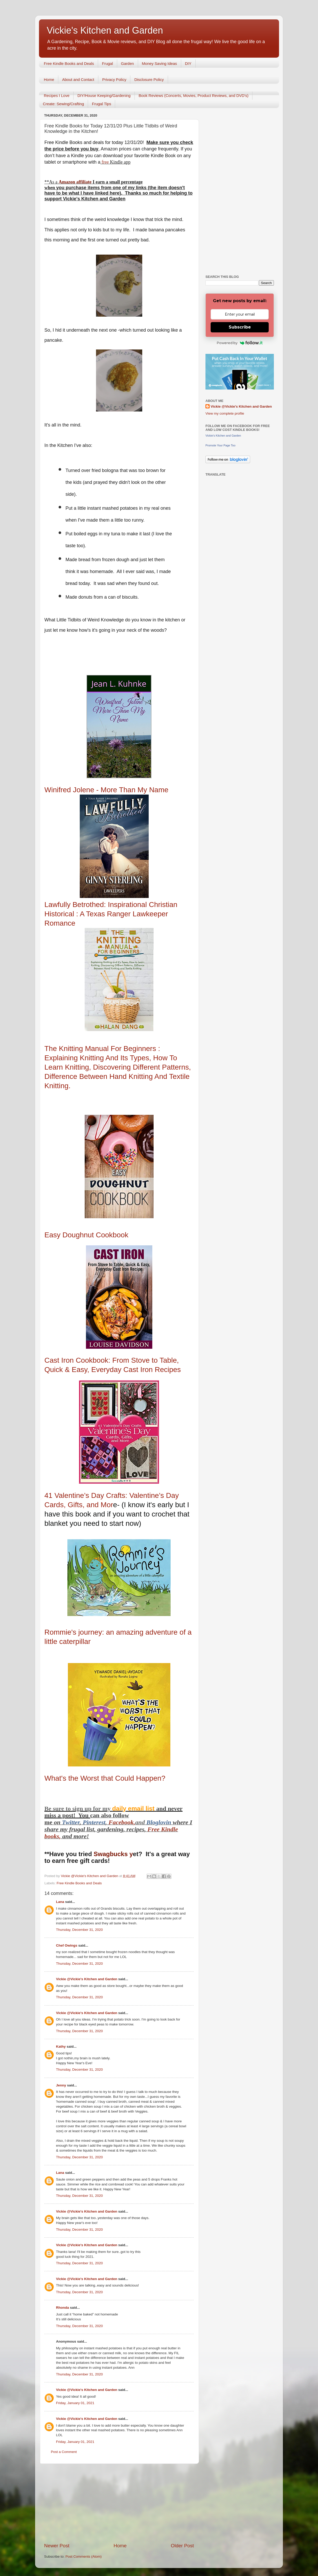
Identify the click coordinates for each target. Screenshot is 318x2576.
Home (49, 79)
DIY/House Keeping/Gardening (104, 95)
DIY (188, 63)
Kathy (61, 2046)
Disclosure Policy (149, 79)
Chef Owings (66, 1945)
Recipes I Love (56, 95)
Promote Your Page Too (220, 445)
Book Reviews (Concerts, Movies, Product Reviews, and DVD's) (194, 95)
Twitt (68, 1822)
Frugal (107, 63)
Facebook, (121, 1822)
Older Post (182, 2545)
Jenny (61, 2085)
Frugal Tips (101, 104)
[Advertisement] (119, 2503)
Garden (127, 63)
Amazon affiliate (75, 182)
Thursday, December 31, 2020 (79, 1930)
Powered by (240, 343)
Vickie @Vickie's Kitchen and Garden (86, 1979)
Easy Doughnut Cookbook (86, 1235)
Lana (60, 1902)
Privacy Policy (114, 79)
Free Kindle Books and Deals (69, 63)
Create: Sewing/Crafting (63, 104)
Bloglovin (159, 1822)
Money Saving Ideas (159, 63)
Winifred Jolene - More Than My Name (106, 790)
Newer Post (56, 2545)
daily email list (134, 1808)
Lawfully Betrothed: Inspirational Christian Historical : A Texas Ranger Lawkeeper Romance (110, 914)
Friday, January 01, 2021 (75, 2403)
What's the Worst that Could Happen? (104, 1778)
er (77, 1822)
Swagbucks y (112, 1853)
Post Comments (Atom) (84, 2556)
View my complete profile (224, 413)
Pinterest (94, 1822)
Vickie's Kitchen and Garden (105, 30)
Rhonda (62, 2308)
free (105, 162)
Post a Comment (64, 2452)
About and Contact (78, 79)
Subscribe (240, 327)
